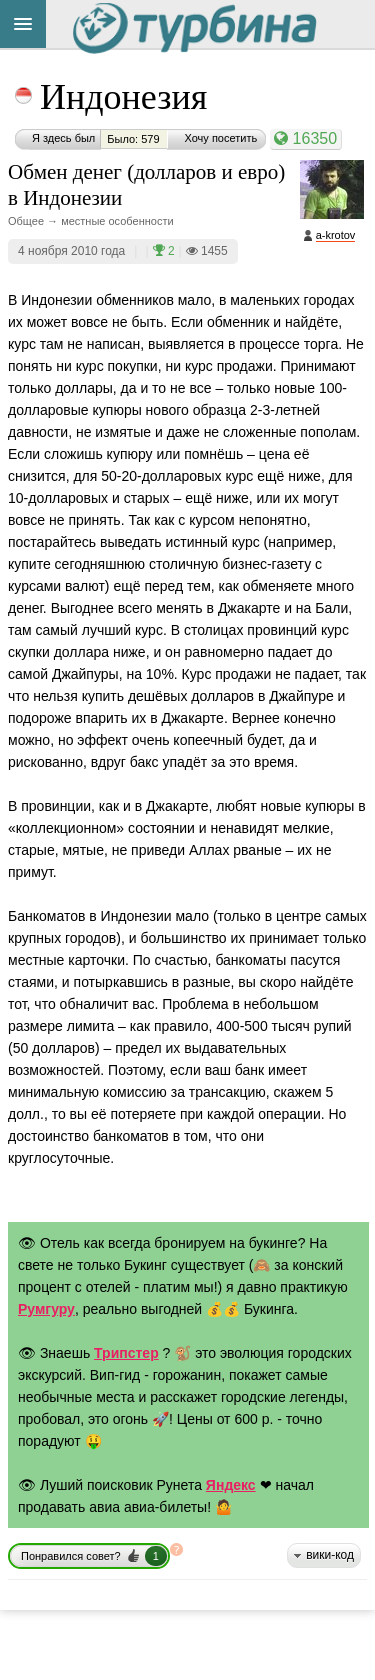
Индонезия (123, 97)
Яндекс (231, 1485)
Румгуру (46, 1309)
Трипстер (126, 1353)
